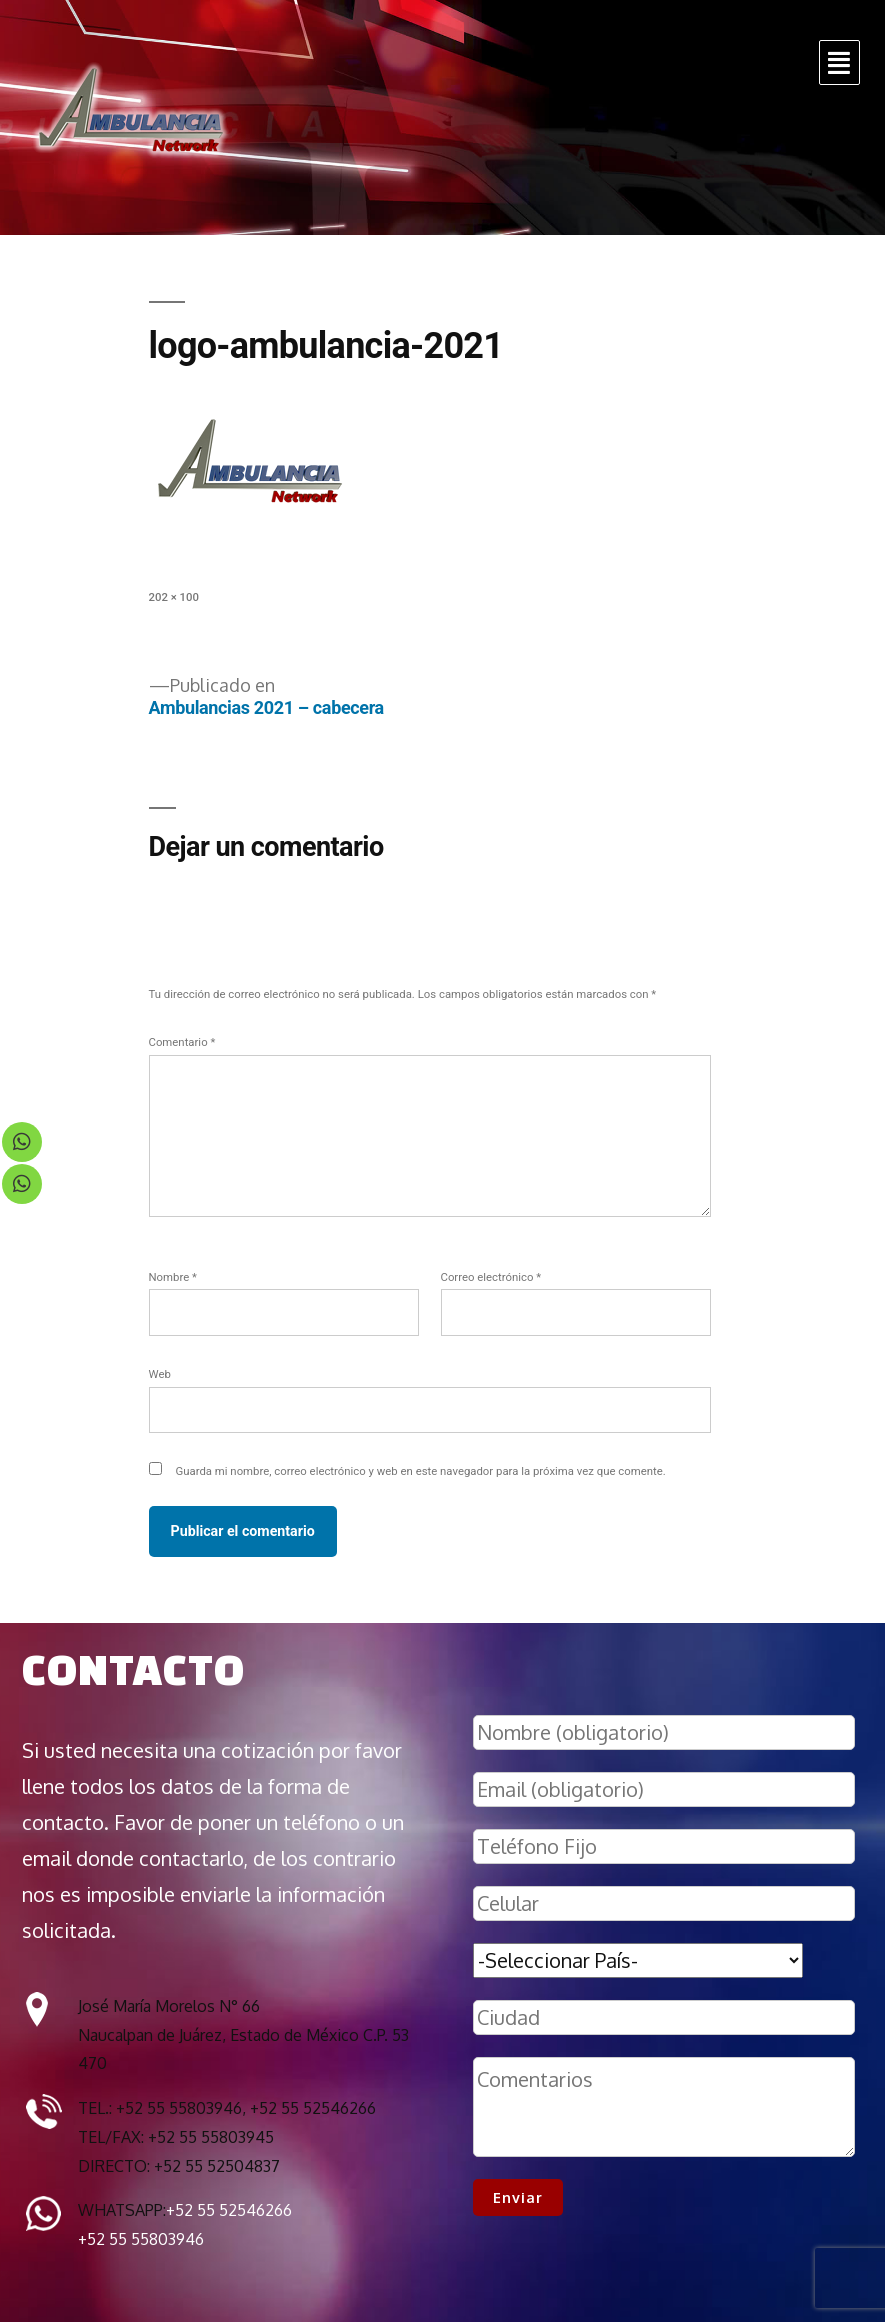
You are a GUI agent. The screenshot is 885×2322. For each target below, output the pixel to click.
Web (160, 1374)
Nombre (173, 1277)
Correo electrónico (491, 1277)
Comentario (182, 1042)
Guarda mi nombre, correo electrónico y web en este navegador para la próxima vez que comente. (421, 1471)
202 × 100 (174, 597)
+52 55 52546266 (229, 2210)
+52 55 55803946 (141, 2239)
